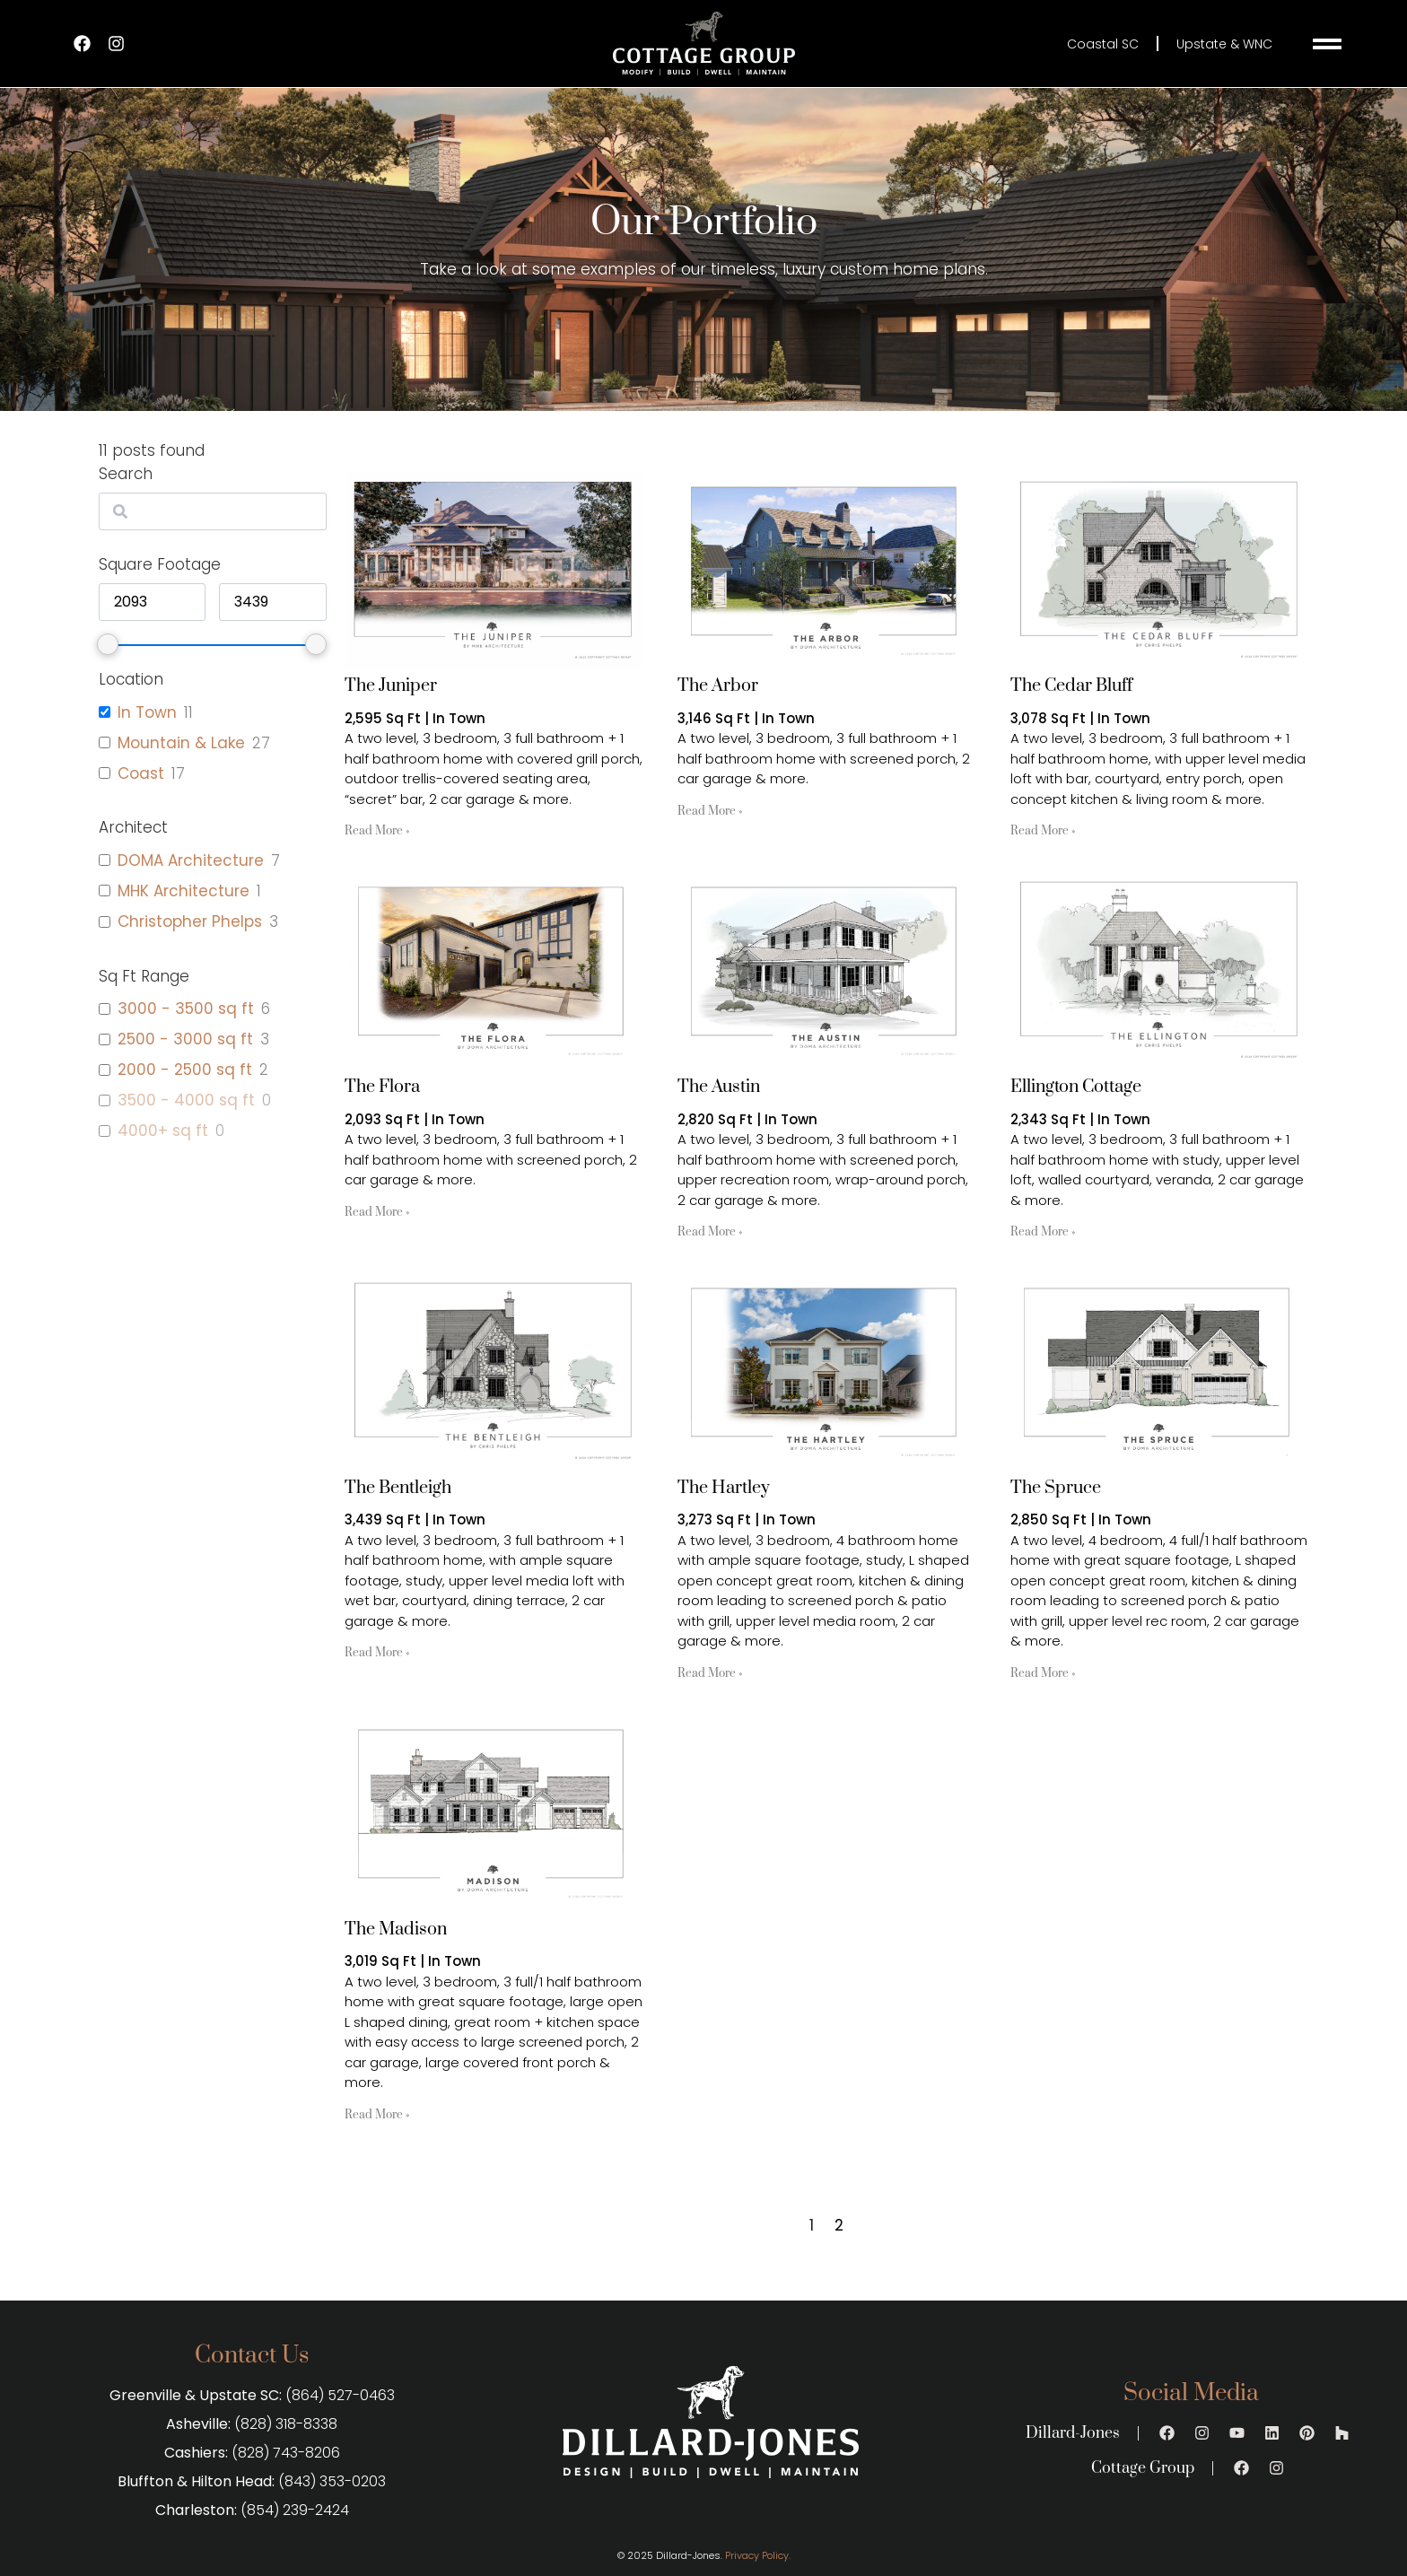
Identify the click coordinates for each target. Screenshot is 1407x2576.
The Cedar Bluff (1071, 686)
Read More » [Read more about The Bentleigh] (377, 1653)
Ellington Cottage (1075, 1087)
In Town (147, 712)
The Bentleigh (398, 1488)
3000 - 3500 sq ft (186, 1008)
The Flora (382, 1087)
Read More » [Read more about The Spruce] (1042, 1673)
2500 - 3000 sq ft (185, 1039)
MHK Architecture (183, 891)
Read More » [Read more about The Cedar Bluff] (1042, 831)
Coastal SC (1103, 44)
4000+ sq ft (163, 1130)
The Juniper (391, 686)
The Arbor (717, 686)
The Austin (718, 1087)
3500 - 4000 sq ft (186, 1100)
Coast (141, 773)
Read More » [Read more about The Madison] (377, 2115)
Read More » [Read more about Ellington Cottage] (1042, 1232)
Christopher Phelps (190, 921)
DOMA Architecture (191, 860)
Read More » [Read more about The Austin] (709, 1232)
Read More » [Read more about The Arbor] (709, 811)
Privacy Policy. (758, 2555)
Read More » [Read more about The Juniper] (377, 831)
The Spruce (1055, 1488)
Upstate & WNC (1224, 44)
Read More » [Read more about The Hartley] (709, 1673)
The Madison (396, 1929)
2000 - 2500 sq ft (185, 1069)
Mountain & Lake (181, 743)
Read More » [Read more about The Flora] (377, 1212)
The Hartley (723, 1488)
